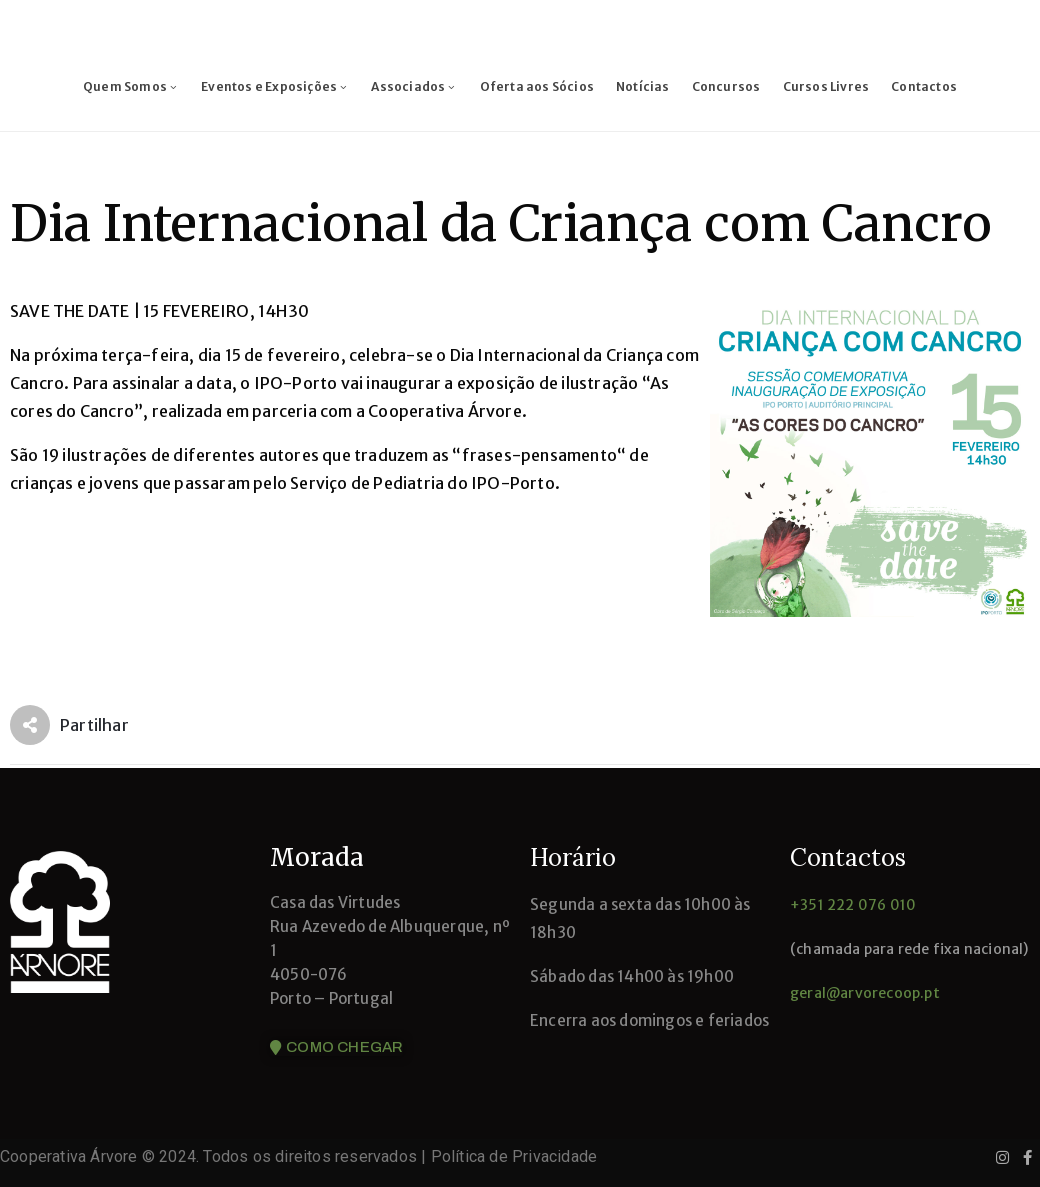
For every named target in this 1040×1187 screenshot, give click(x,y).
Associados (414, 86)
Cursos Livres (826, 86)
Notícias (643, 86)
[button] (336, 1048)
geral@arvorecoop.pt (865, 993)
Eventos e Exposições (275, 86)
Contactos (924, 86)
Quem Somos (131, 86)
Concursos (726, 86)
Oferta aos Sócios (537, 86)
